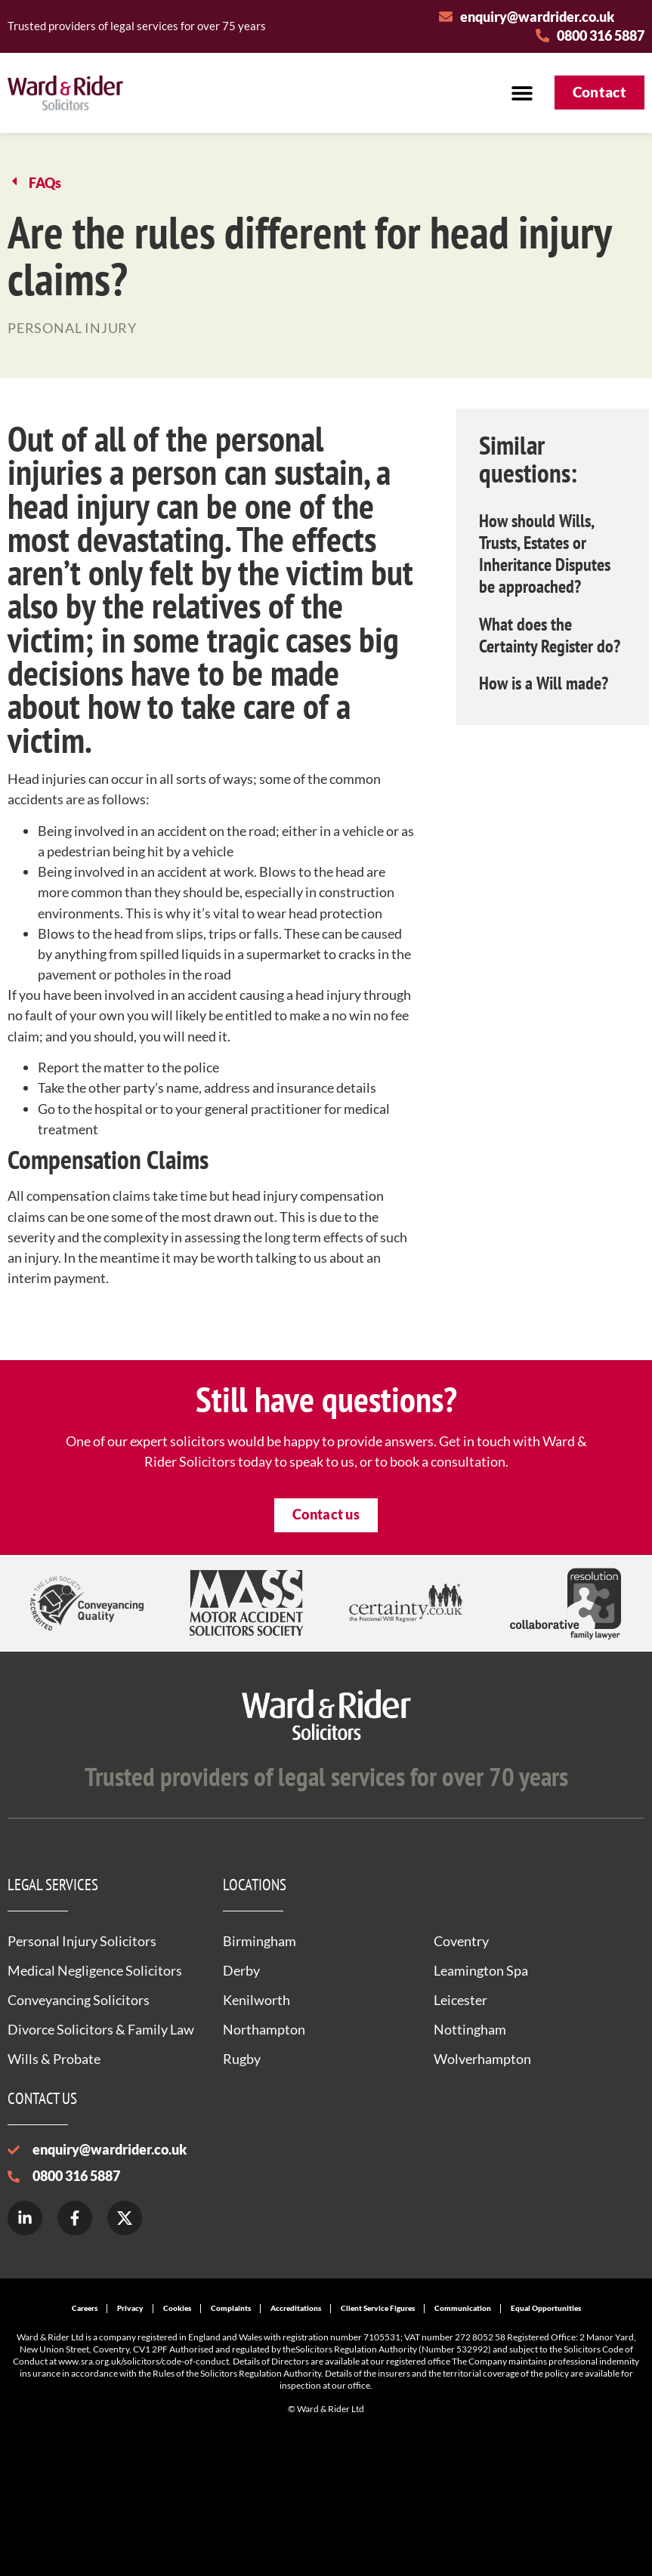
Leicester (460, 1999)
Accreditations (295, 2308)
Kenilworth (256, 1999)
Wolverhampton (482, 2058)
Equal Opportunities (546, 2308)
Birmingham (259, 1941)
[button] (522, 93)
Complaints (231, 2308)
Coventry (461, 1941)
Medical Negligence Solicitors (95, 1970)
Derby (241, 1970)
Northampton (264, 2029)
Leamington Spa (481, 1970)
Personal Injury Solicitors (82, 1941)
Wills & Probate (54, 2058)
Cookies (177, 2308)
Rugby (242, 2058)
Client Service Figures (378, 2308)
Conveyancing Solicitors (79, 1999)
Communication (462, 2308)
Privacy (130, 2308)
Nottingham (470, 2029)
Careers (84, 2308)
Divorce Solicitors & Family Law (101, 2029)
